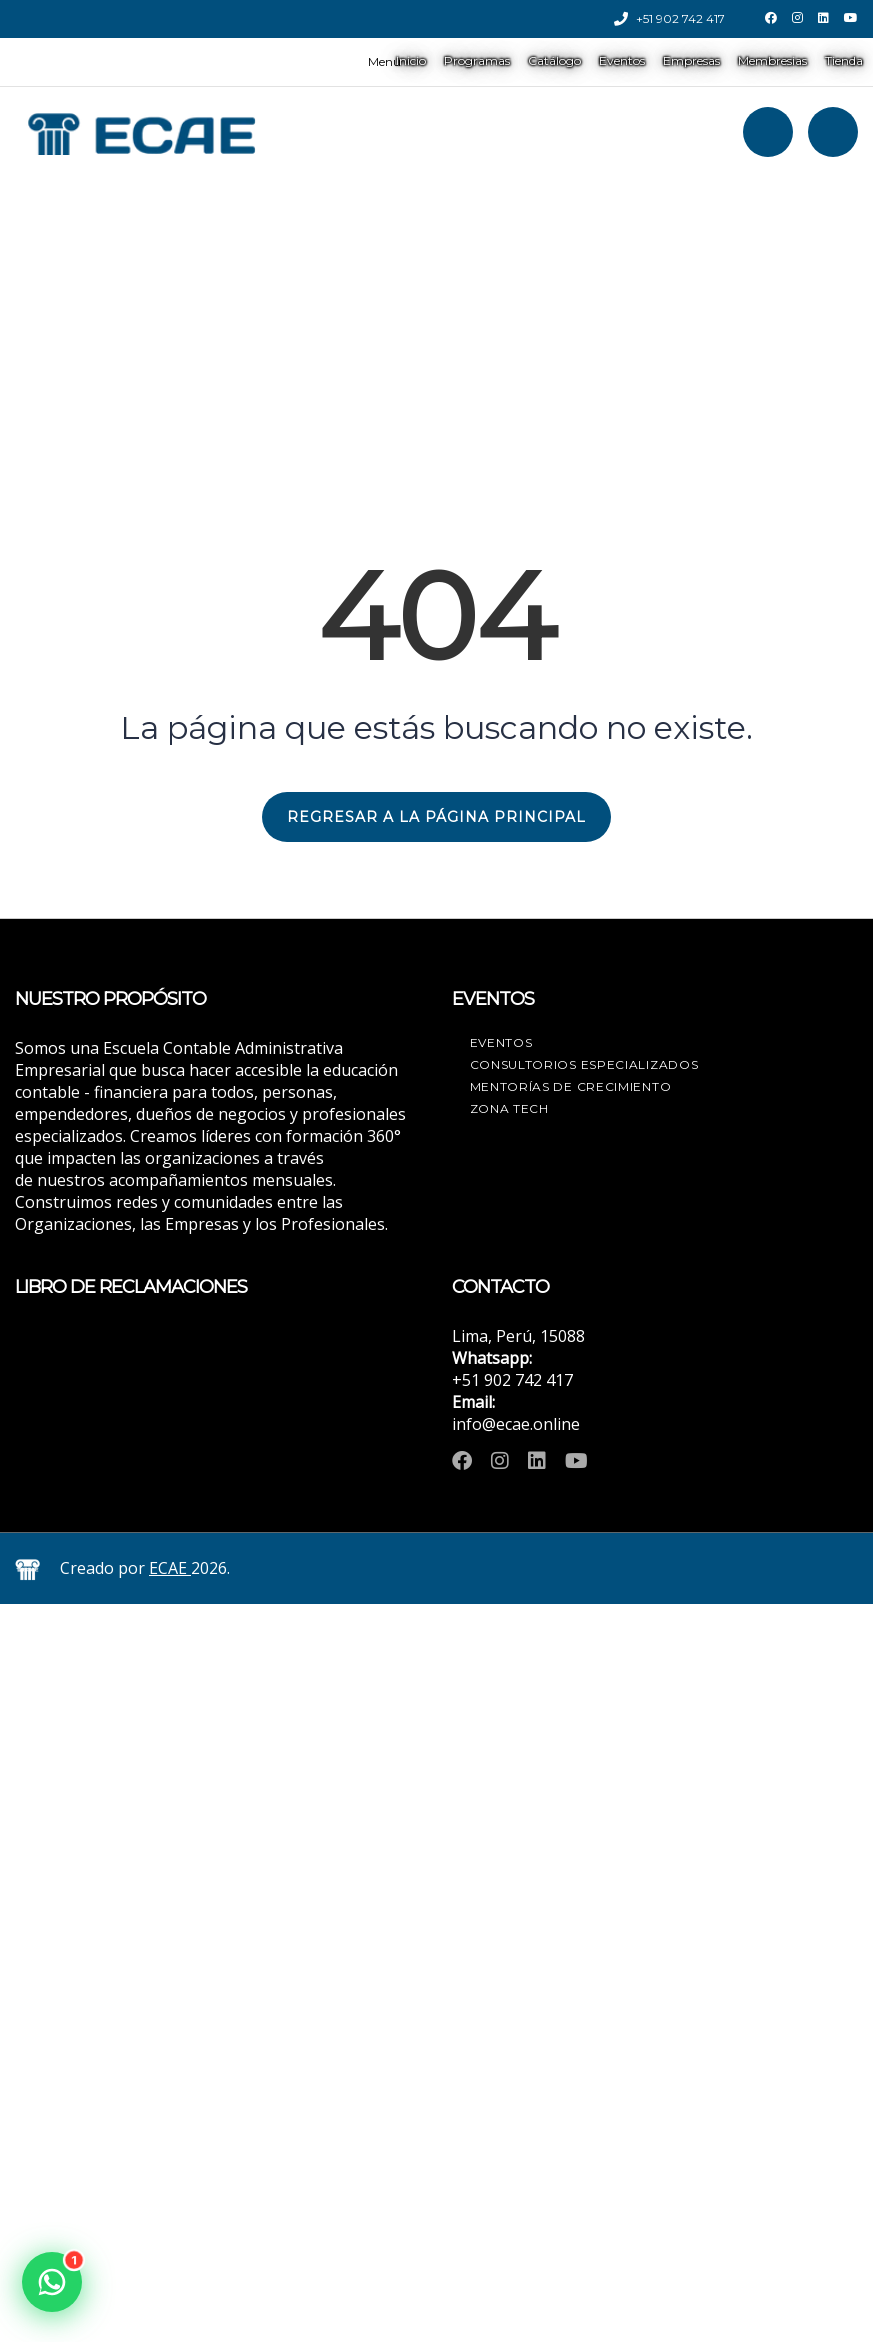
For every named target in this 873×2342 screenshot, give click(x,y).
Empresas (691, 60)
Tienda (844, 60)
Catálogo (554, 60)
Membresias (772, 60)
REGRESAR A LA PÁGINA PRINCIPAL (436, 817)
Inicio (411, 60)
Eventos (622, 60)
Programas (477, 60)
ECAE (170, 1568)
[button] (52, 2282)
